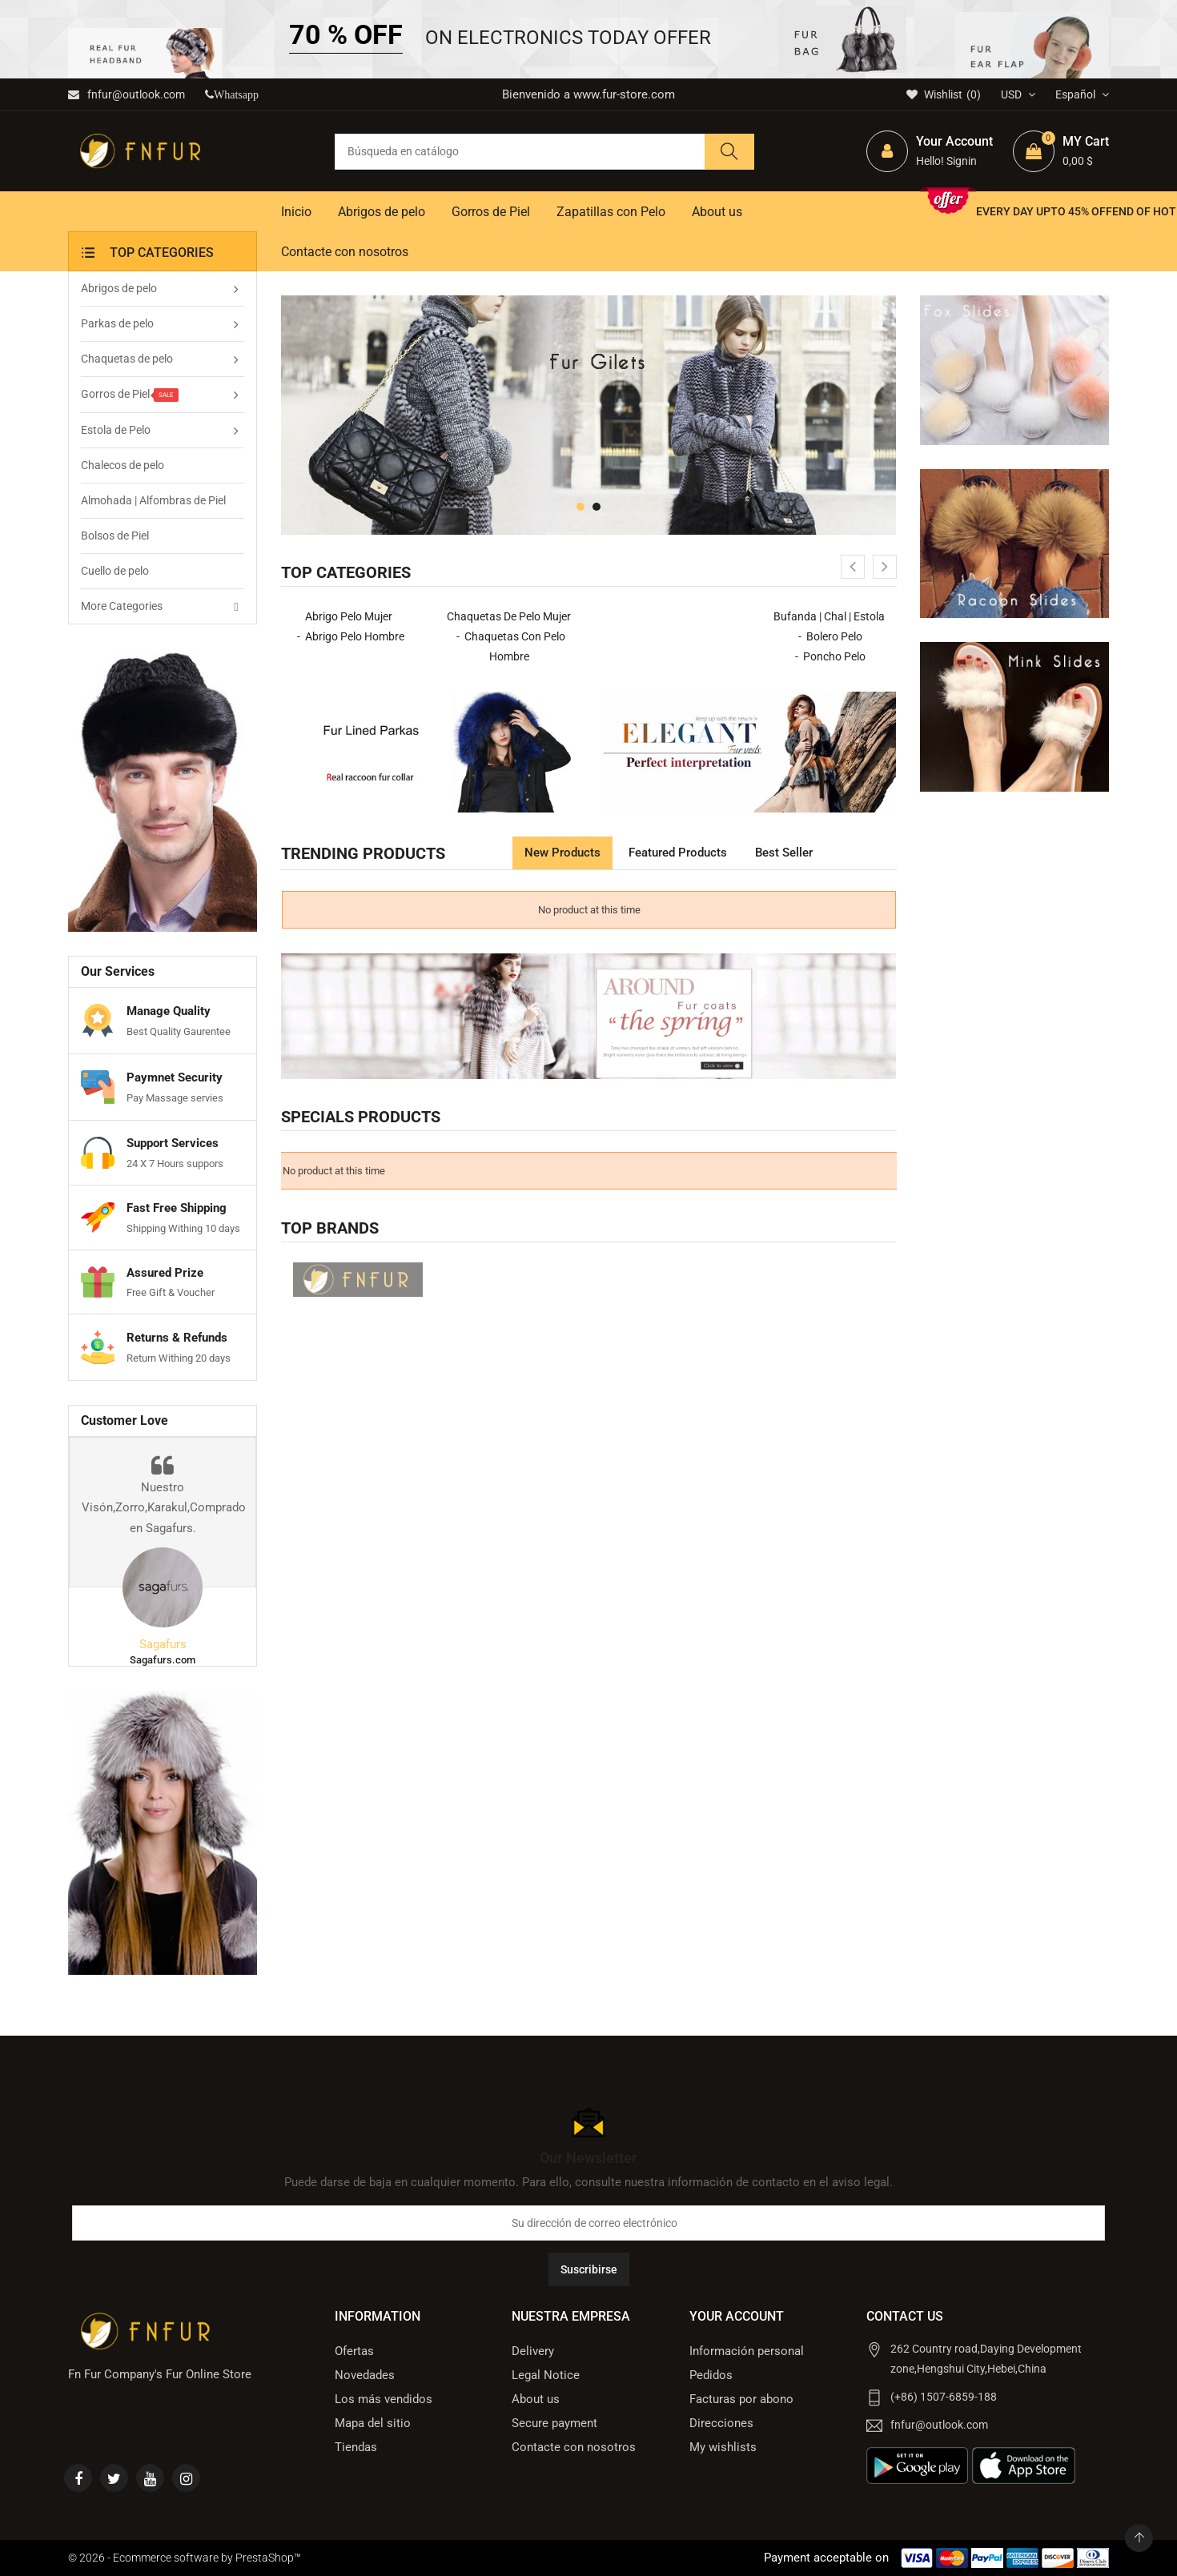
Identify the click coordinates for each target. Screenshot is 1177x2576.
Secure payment (554, 2423)
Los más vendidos (383, 2399)
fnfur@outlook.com (126, 94)
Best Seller (784, 852)
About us (536, 2399)
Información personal (746, 2351)
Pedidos (711, 2375)
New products (562, 852)
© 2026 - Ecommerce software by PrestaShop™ (184, 2557)
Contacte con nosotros (574, 2447)
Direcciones (721, 2423)
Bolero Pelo (834, 636)
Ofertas (354, 2351)
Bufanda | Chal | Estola (829, 616)
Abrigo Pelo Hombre (354, 636)
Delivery (533, 2351)
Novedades (365, 2375)
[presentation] (853, 567)
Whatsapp (236, 94)
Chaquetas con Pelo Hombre (514, 646)
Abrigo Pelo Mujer (348, 616)
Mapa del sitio (373, 2423)
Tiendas (356, 2447)
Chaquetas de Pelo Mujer (509, 616)
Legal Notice (546, 2375)
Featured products (678, 852)
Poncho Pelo (834, 656)
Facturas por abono (741, 2399)
